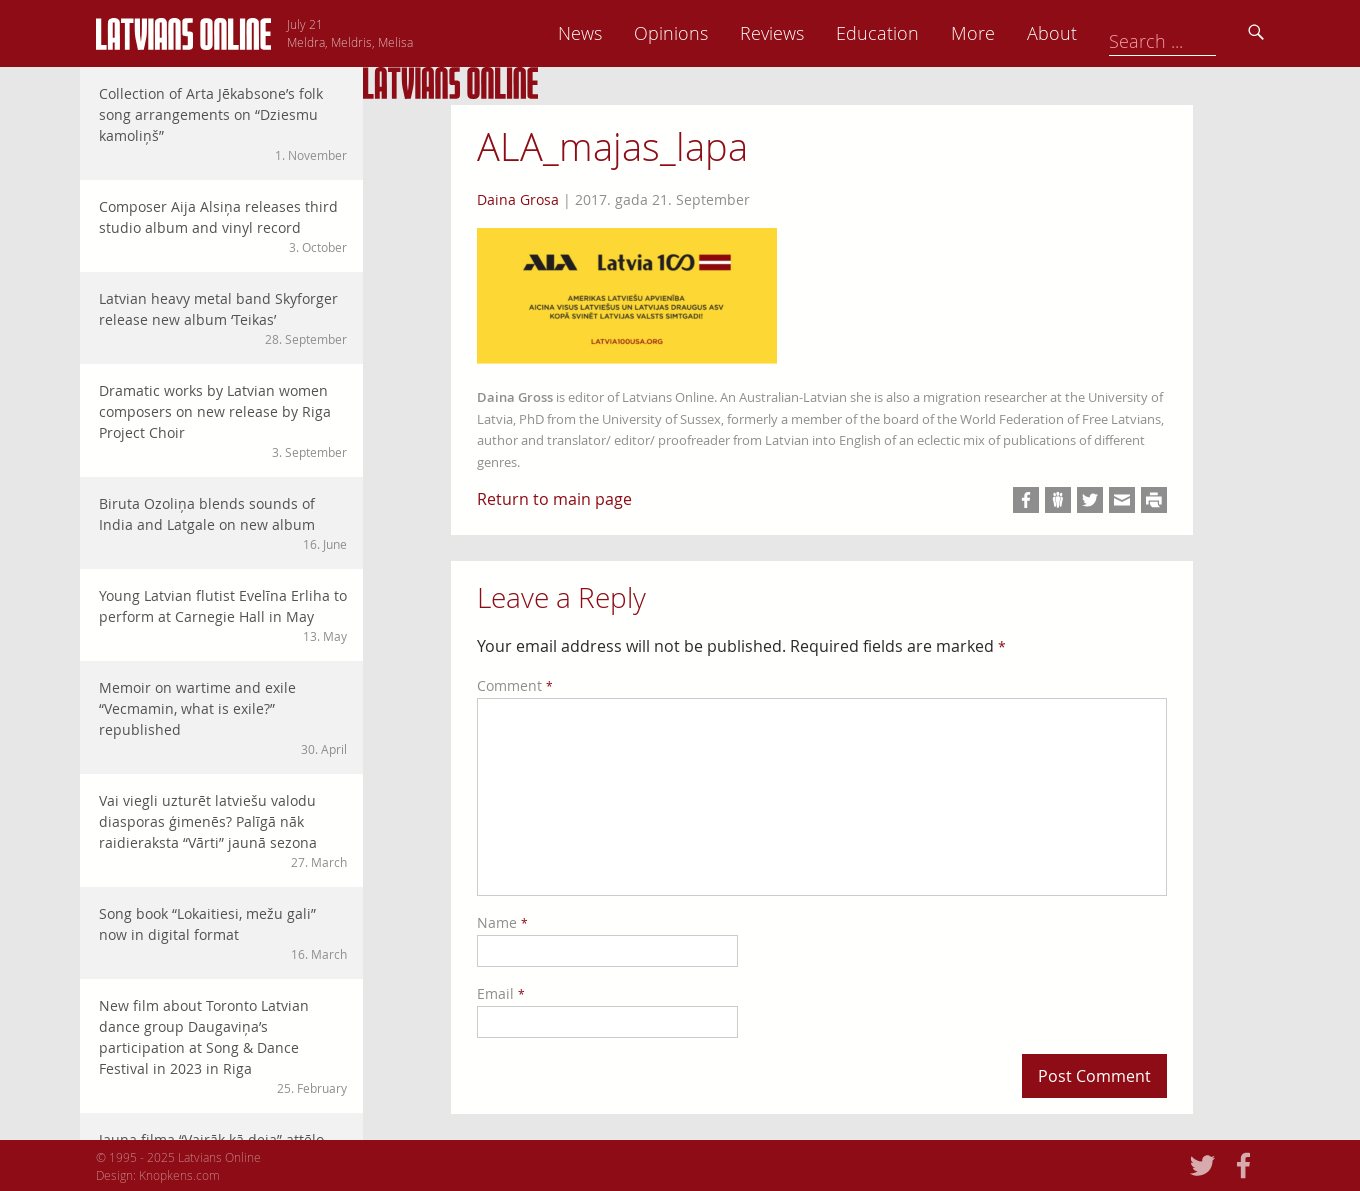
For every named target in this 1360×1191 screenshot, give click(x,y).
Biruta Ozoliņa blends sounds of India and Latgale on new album (223, 523)
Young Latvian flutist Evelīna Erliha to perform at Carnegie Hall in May (223, 615)
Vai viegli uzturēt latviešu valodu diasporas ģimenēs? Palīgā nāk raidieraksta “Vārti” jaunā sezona (223, 831)
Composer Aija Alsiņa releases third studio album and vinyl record (223, 226)
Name (502, 922)
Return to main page (554, 499)
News (719, 33)
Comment (515, 685)
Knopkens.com (179, 1175)
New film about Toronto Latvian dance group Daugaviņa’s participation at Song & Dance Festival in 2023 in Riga (223, 1046)
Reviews (911, 33)
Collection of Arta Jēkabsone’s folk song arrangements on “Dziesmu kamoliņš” (223, 124)
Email (501, 993)
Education (1016, 33)
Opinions (810, 33)
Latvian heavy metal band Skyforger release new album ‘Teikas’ (223, 318)
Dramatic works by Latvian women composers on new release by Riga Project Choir (223, 421)
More (1112, 33)
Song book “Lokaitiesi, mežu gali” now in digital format (223, 933)
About (1191, 33)
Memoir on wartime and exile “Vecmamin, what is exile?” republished (223, 718)
